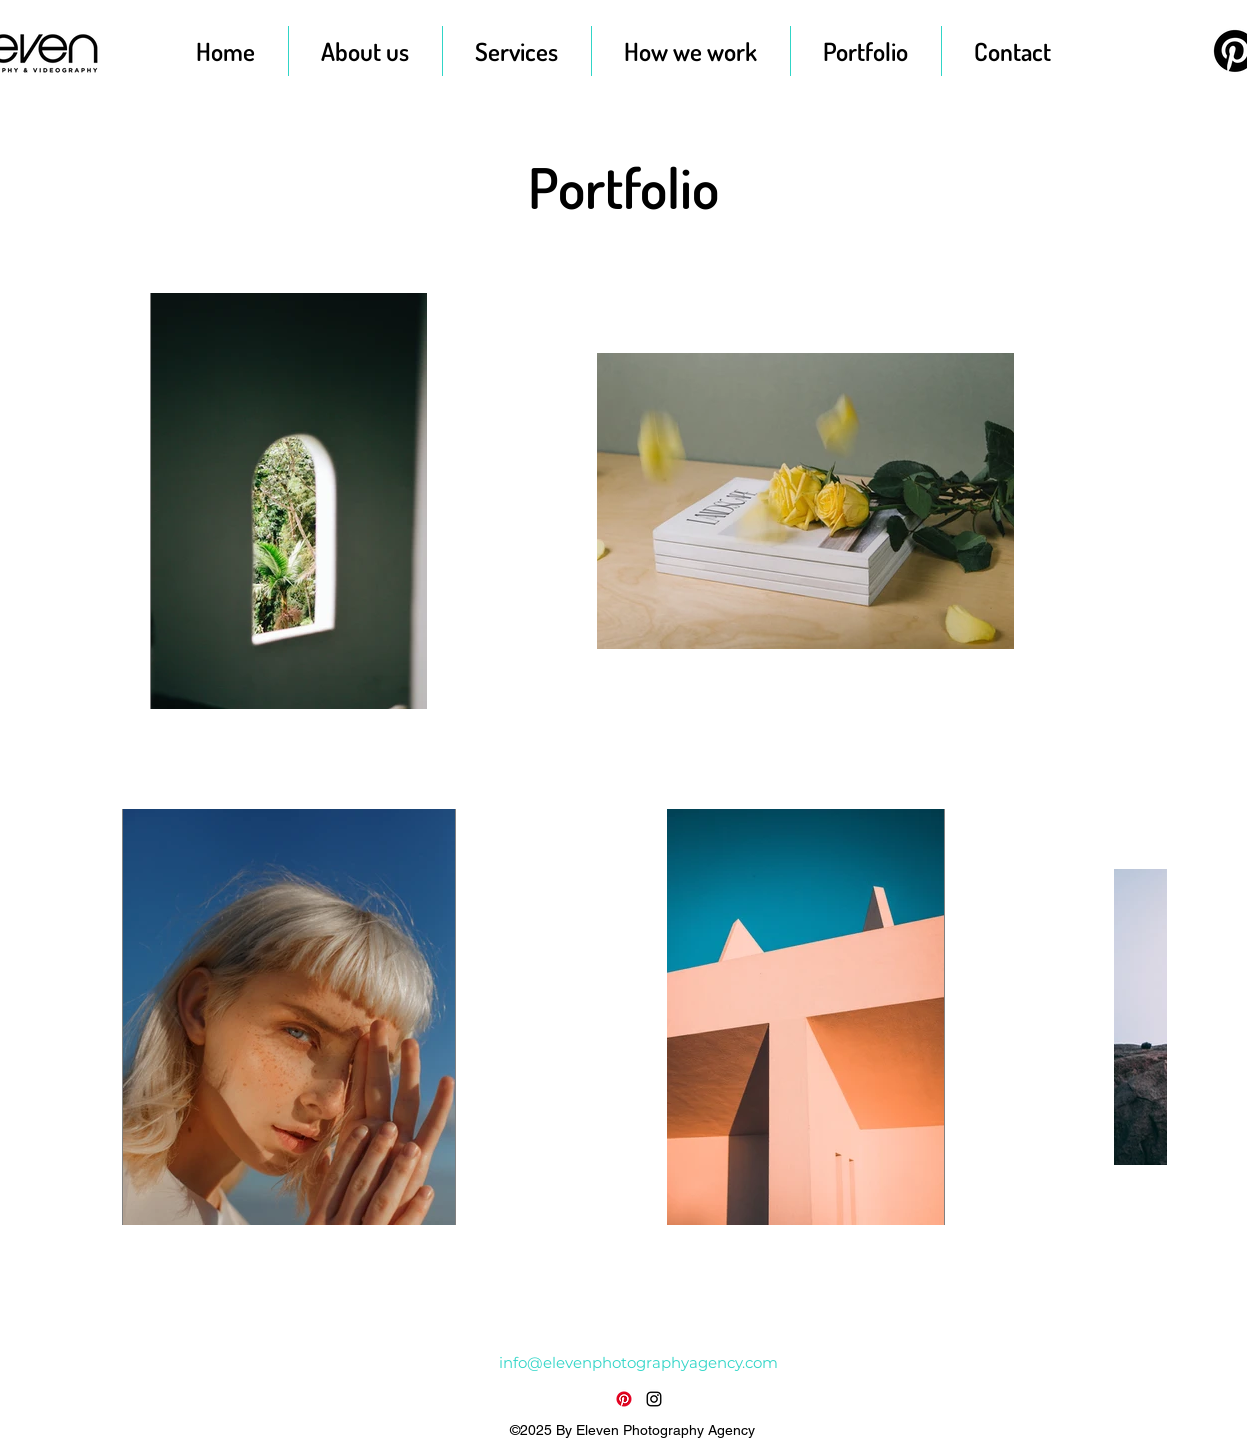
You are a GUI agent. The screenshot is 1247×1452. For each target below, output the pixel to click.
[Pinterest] (624, 1399)
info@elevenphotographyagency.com (638, 1362)
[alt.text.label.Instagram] (654, 1399)
